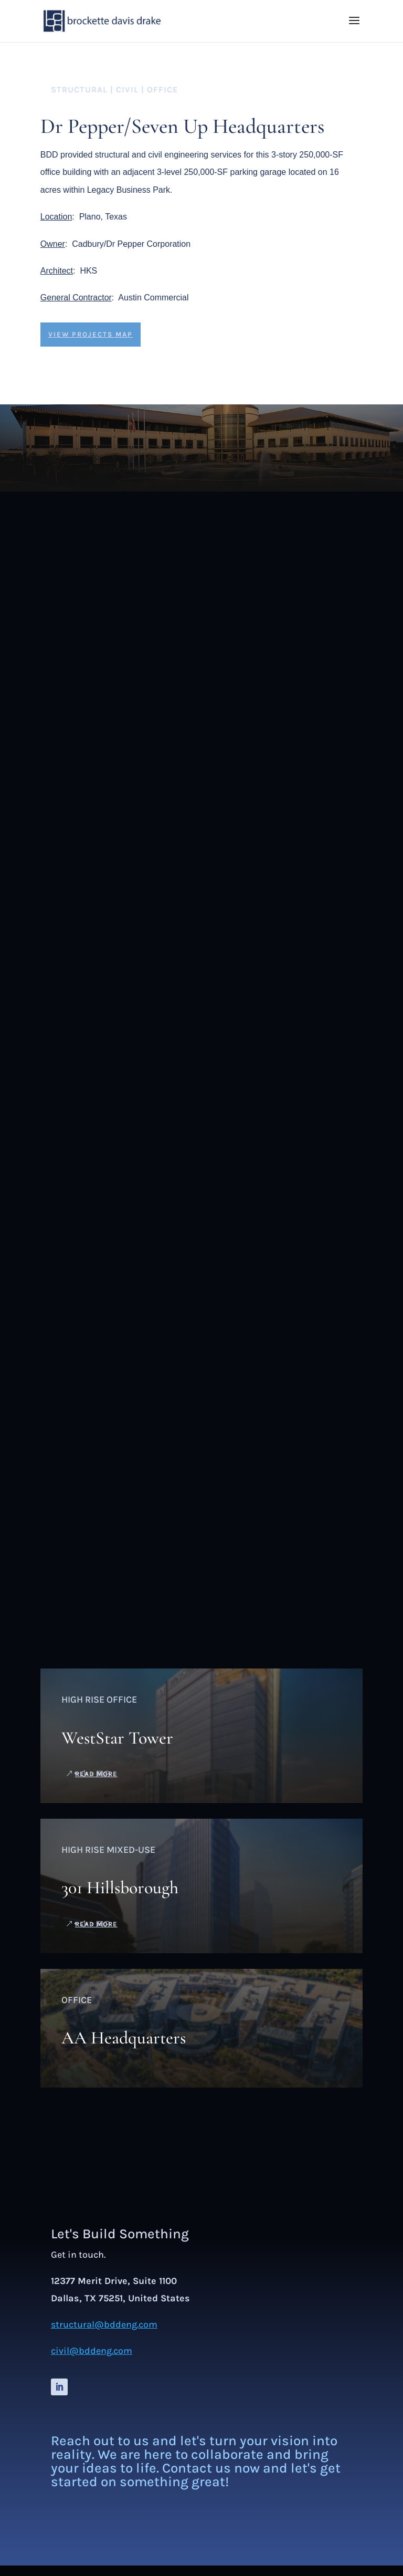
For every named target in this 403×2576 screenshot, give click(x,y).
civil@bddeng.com (91, 2350)
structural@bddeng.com (104, 2324)
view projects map (90, 334)
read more (96, 1774)
